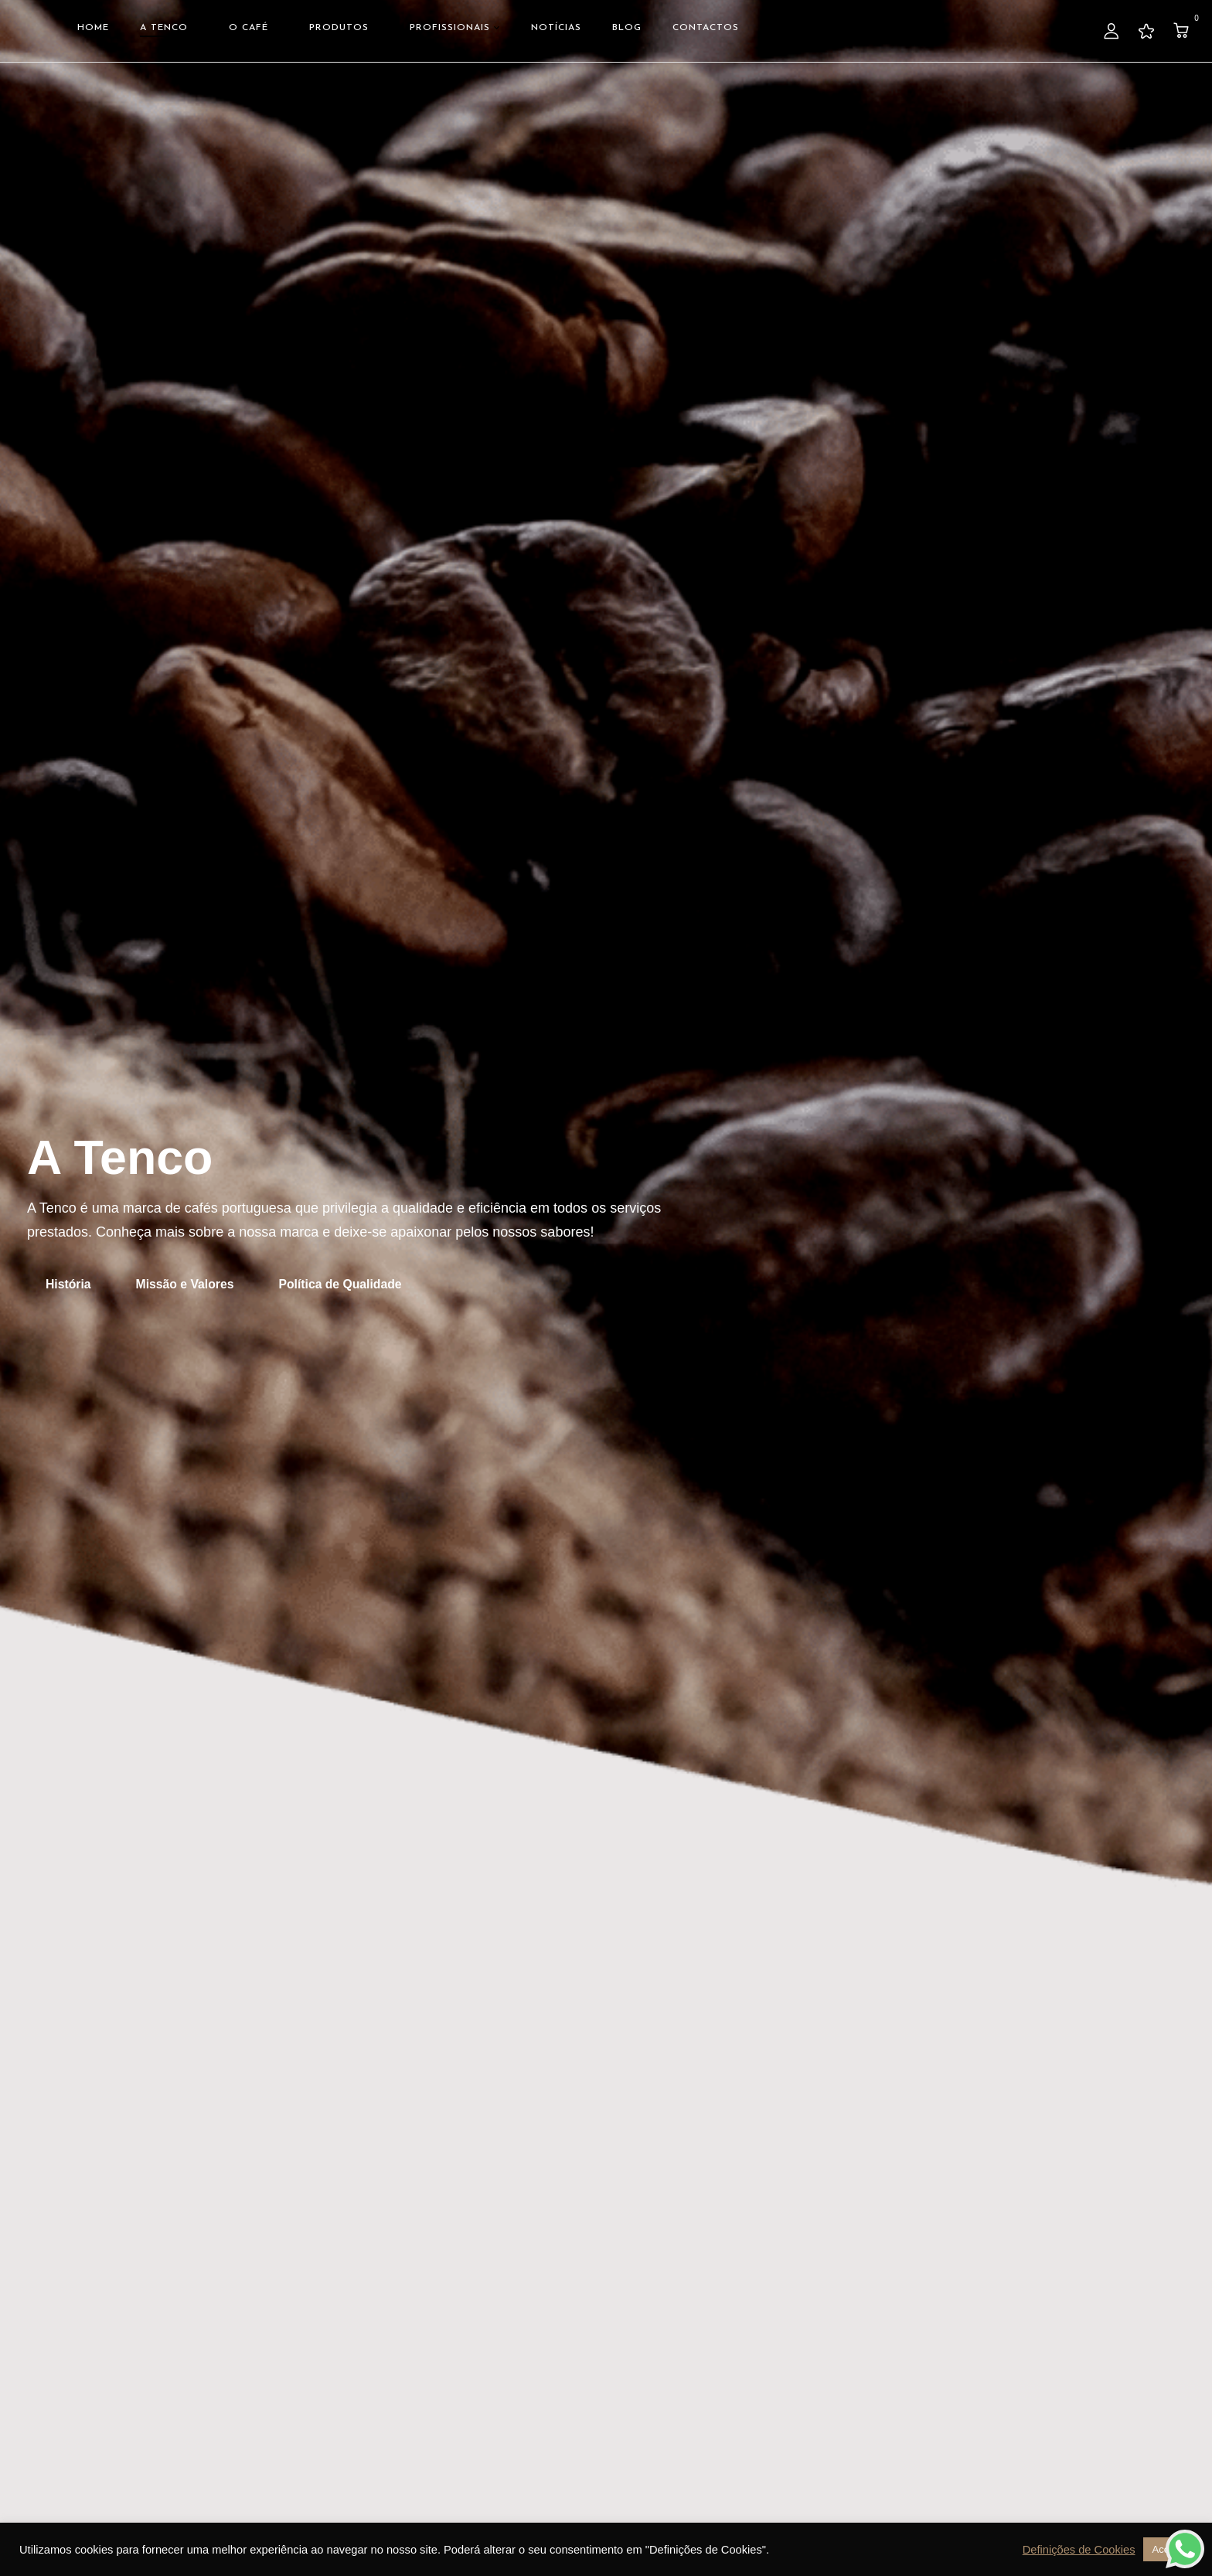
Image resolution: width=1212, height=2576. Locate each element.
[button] (1183, 31)
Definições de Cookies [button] (1079, 2550)
